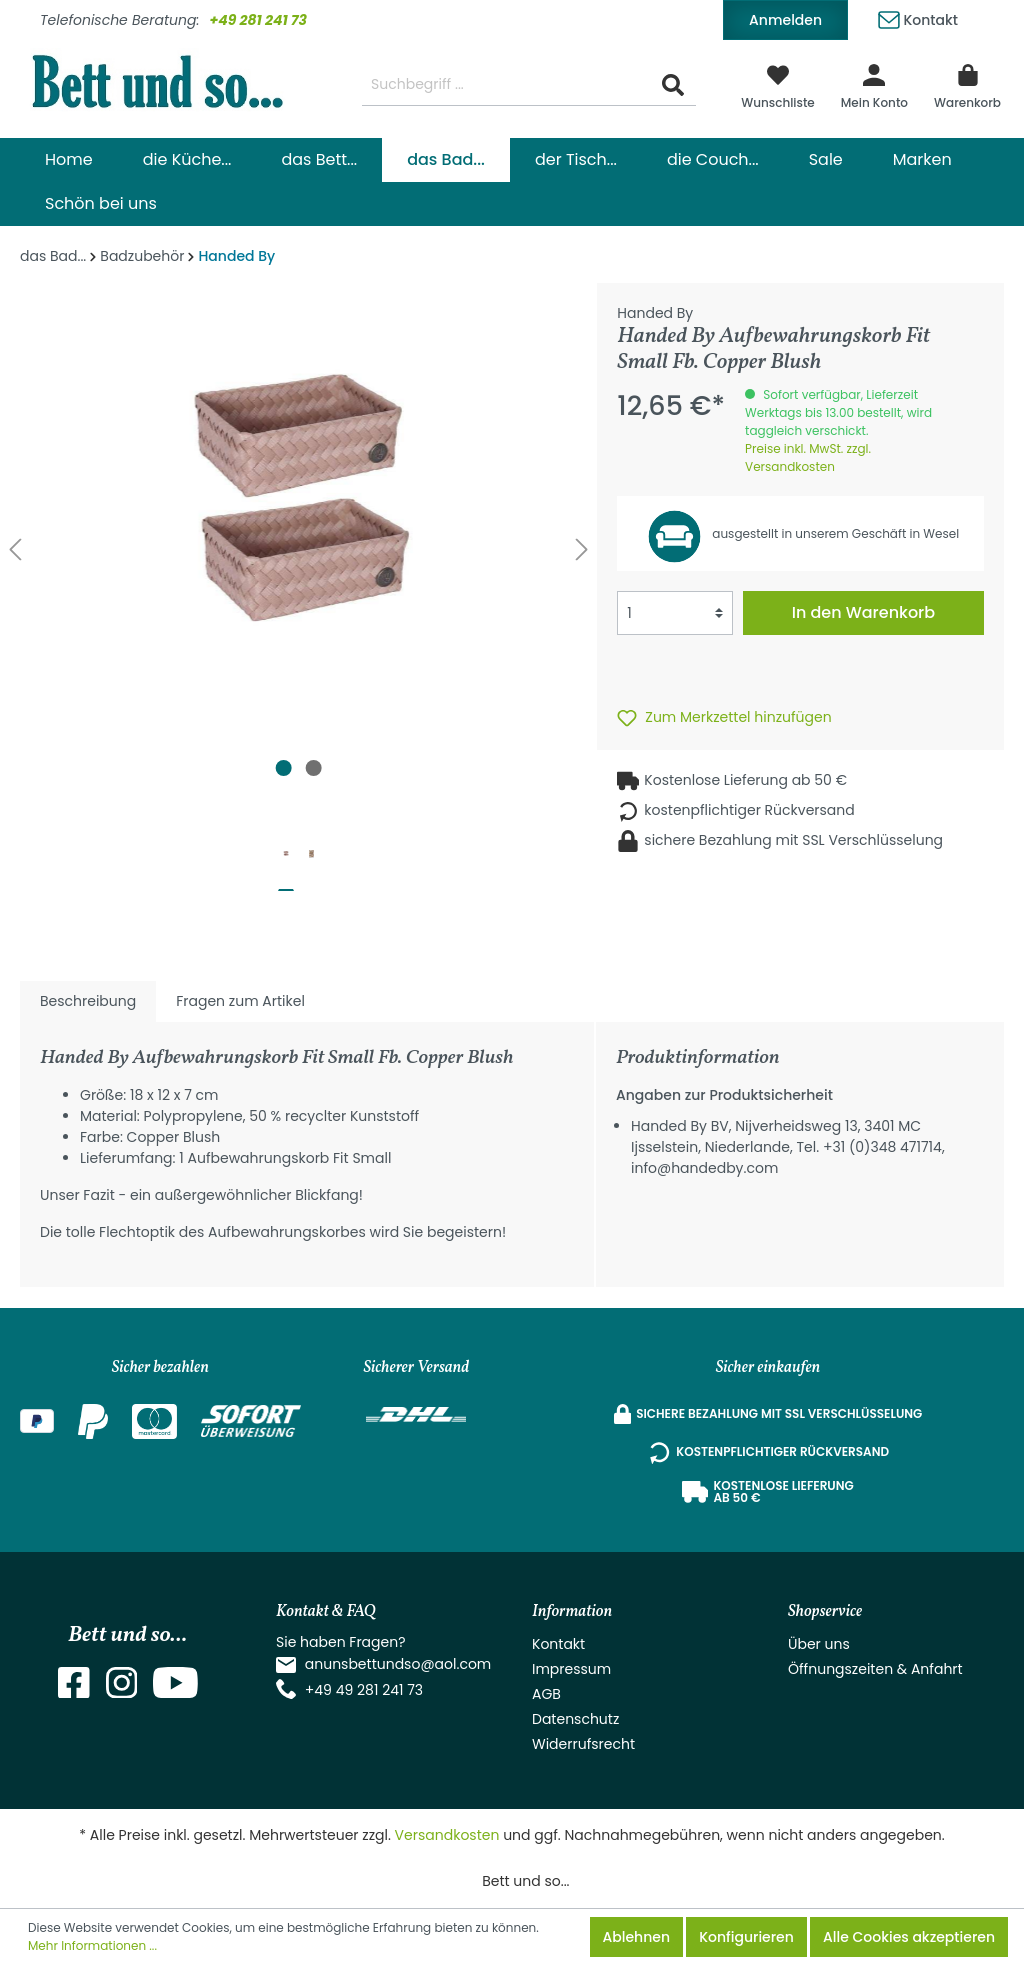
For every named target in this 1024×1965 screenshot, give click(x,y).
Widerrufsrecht (583, 1744)
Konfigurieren (746, 1937)
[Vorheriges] (15, 549)
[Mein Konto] (874, 85)
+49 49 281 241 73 (364, 1690)
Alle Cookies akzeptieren (909, 1937)
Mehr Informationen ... (92, 1945)
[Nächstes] (582, 549)
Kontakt (918, 16)
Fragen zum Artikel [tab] (240, 1001)
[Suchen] (673, 85)
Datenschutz (575, 1719)
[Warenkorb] (967, 85)
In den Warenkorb (863, 612)
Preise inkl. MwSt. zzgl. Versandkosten (808, 457)
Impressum (571, 1669)
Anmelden (785, 20)
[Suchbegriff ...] (506, 85)
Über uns (819, 1644)
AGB (546, 1694)
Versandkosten (447, 1835)
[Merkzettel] (778, 85)
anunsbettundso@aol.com (398, 1664)
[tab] (88, 1001)
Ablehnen (636, 1937)
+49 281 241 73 (258, 20)
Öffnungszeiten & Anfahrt (875, 1669)
